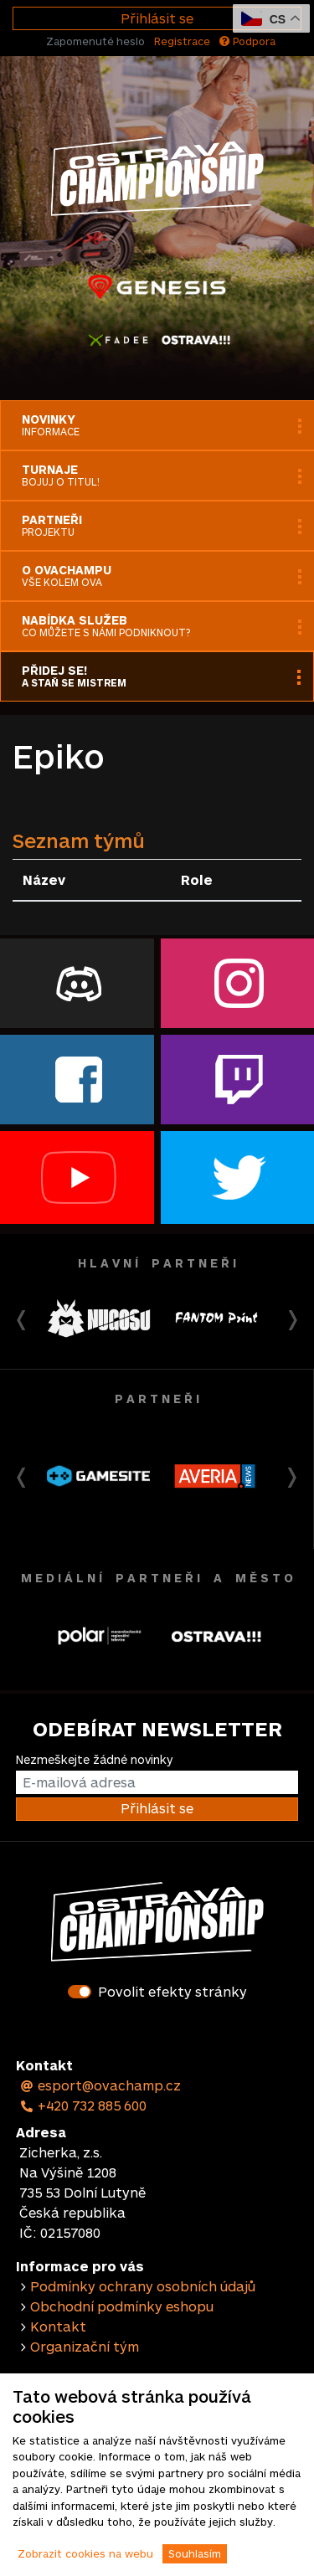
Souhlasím (194, 2553)
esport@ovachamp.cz (100, 2085)
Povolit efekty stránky (172, 1991)
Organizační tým (84, 2346)
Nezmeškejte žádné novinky (94, 1759)
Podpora (247, 41)
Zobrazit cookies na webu (85, 2553)
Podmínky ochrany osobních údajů (142, 2286)
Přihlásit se (157, 18)
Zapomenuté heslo (95, 41)
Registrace (182, 41)
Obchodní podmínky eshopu (122, 2306)
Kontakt (58, 2326)
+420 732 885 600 (83, 2105)
